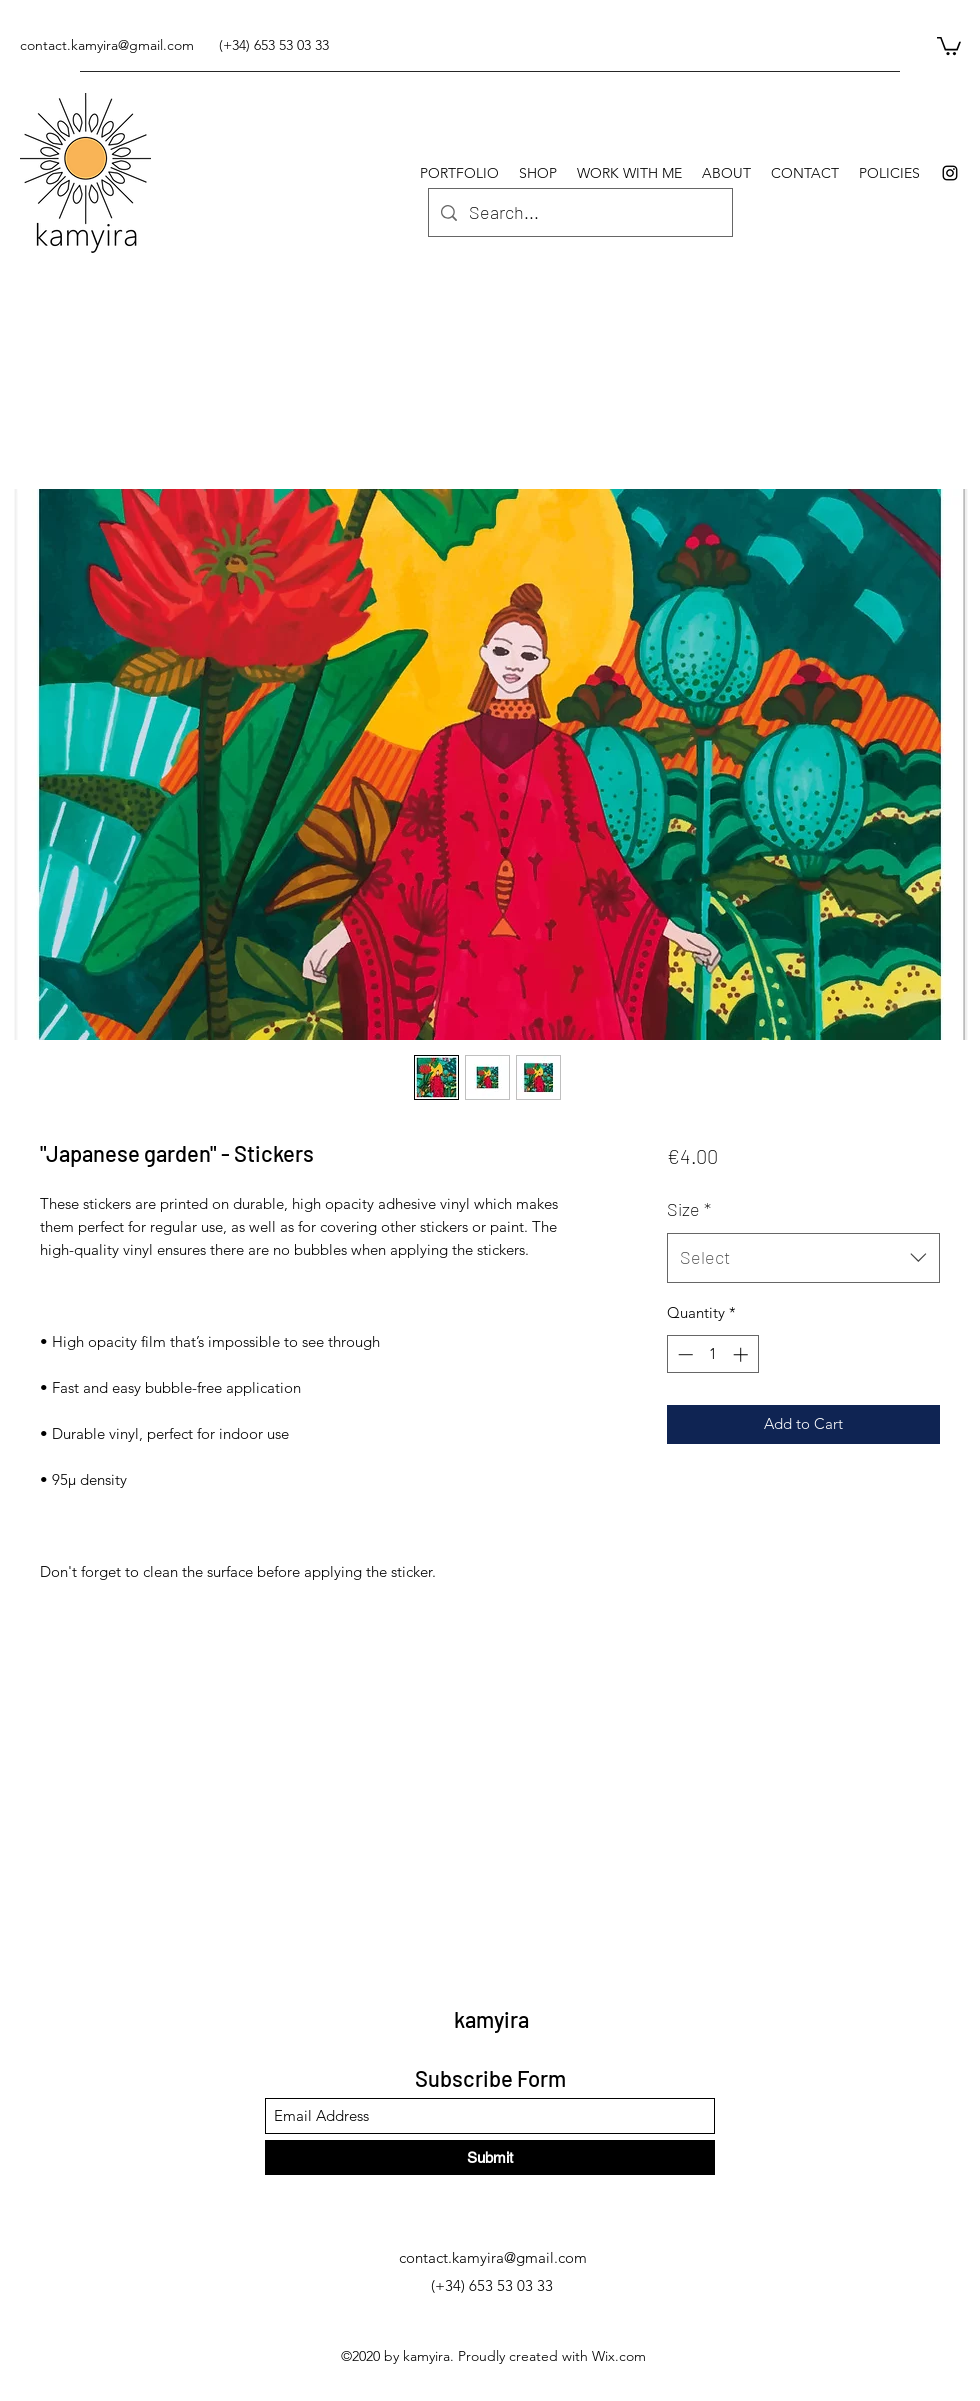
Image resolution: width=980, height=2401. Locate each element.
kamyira (491, 2019)
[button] (949, 45)
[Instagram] (950, 173)
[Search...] (579, 213)
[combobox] (803, 1258)
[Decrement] (683, 1354)
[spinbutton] (712, 1354)
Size (689, 1209)
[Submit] (490, 2157)
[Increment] (742, 1354)
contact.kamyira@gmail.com (107, 45)
